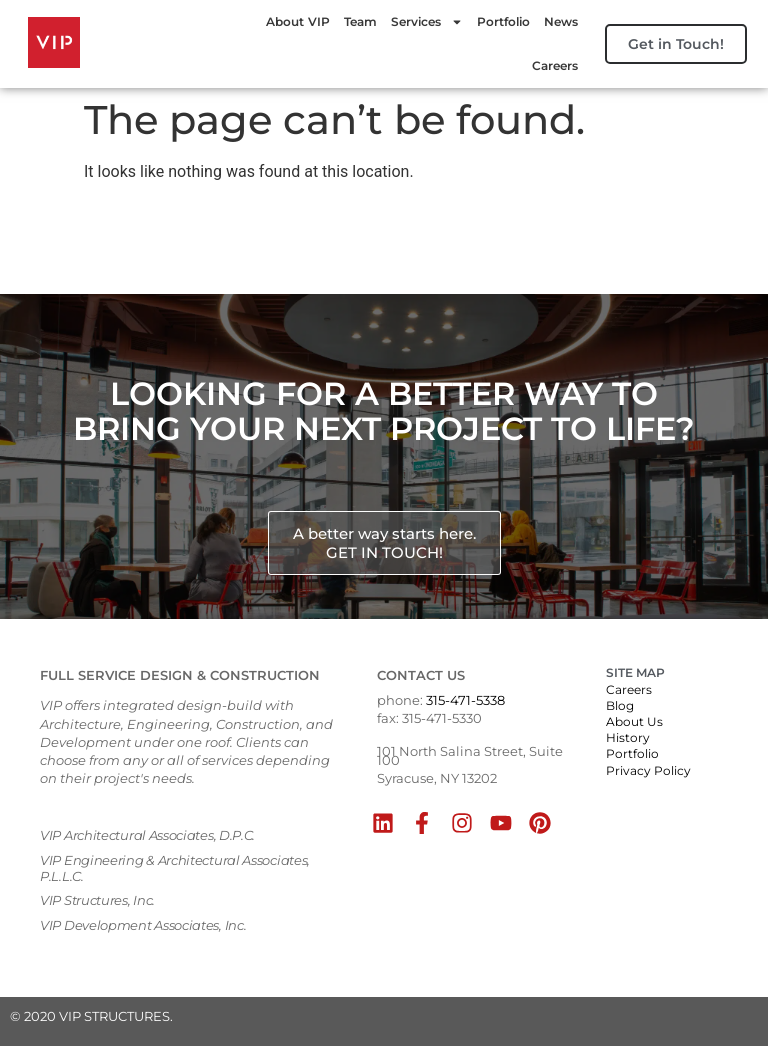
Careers (547, 65)
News (553, 21)
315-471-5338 (465, 700)
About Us (634, 721)
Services (419, 22)
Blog (620, 705)
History (628, 737)
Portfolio (495, 21)
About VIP (290, 21)
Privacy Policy (648, 770)
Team (352, 21)
